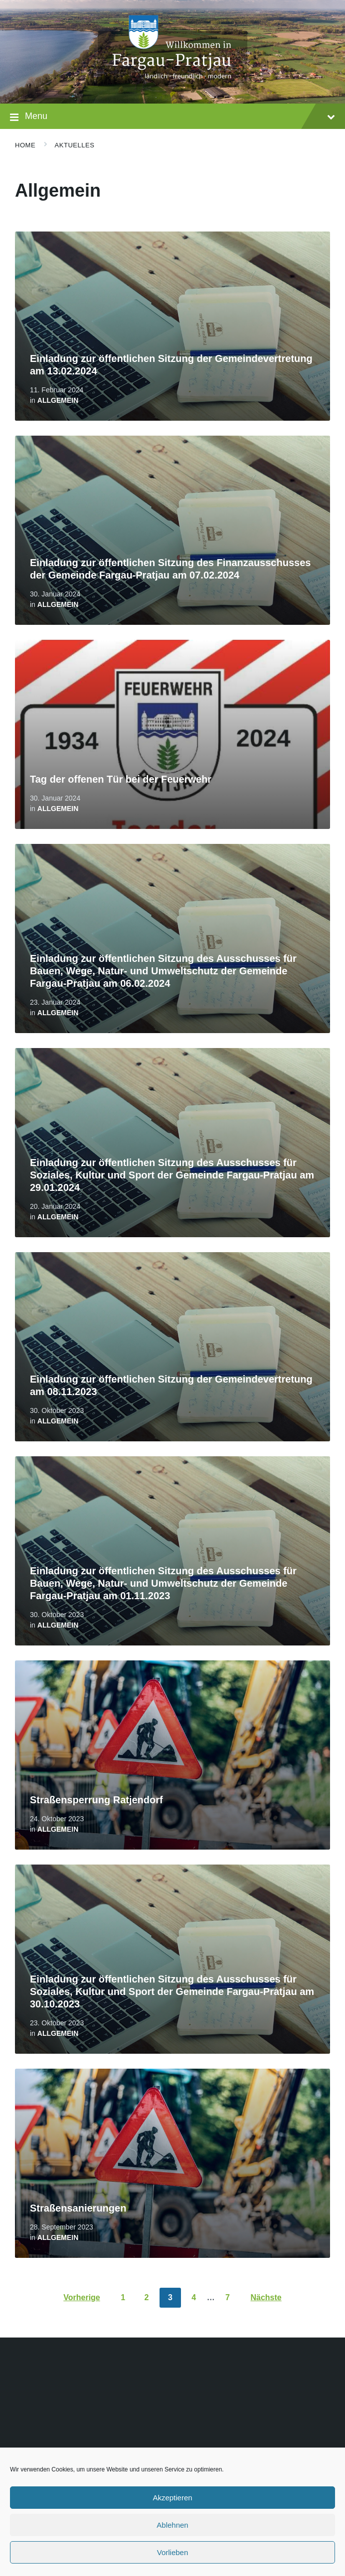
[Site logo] (172, 84)
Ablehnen (172, 2525)
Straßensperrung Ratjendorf (96, 1799)
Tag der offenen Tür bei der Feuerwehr (120, 779)
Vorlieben (172, 2552)
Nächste (265, 2297)
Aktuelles (75, 145)
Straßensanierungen (78, 2208)
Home (25, 145)
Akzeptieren (172, 2497)
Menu (172, 117)
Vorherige (81, 2297)
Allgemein (57, 400)
